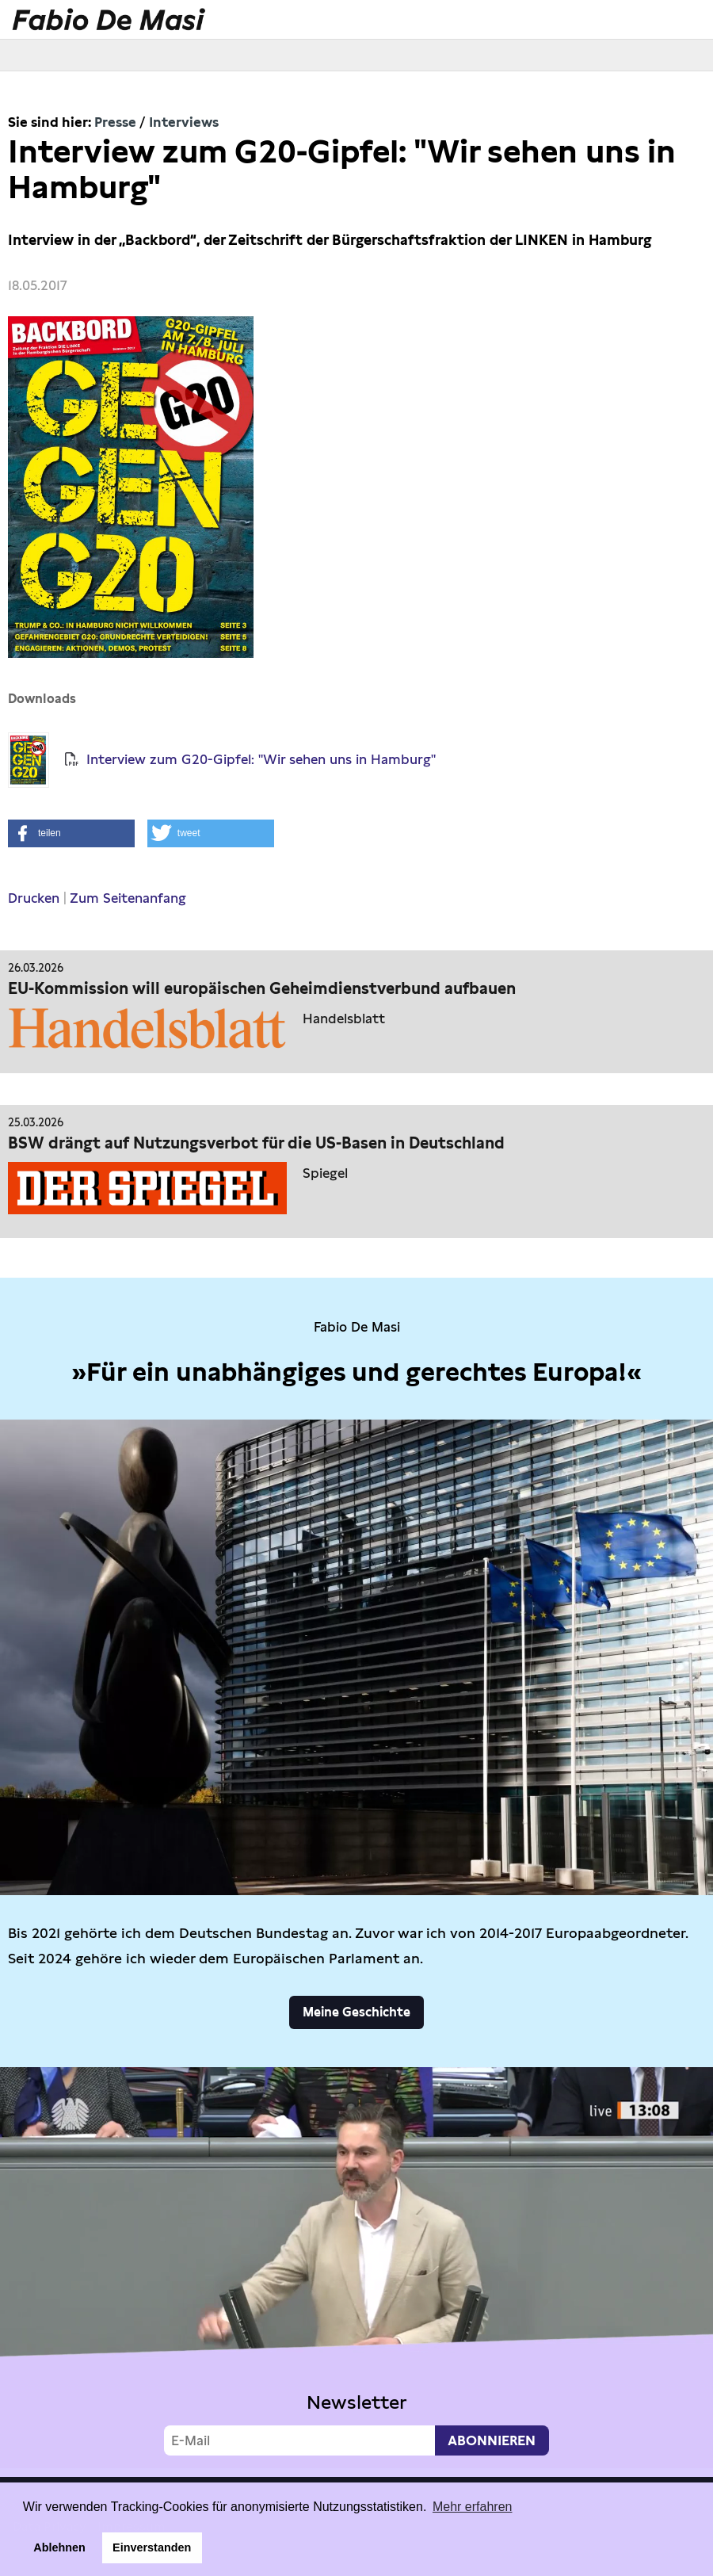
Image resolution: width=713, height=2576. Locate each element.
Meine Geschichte (356, 2012)
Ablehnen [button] (59, 2547)
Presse (115, 122)
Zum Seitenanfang (128, 898)
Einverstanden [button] (151, 2547)
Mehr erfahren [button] (473, 2506)
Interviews (184, 122)
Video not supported (356, 2267)
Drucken (33, 898)
